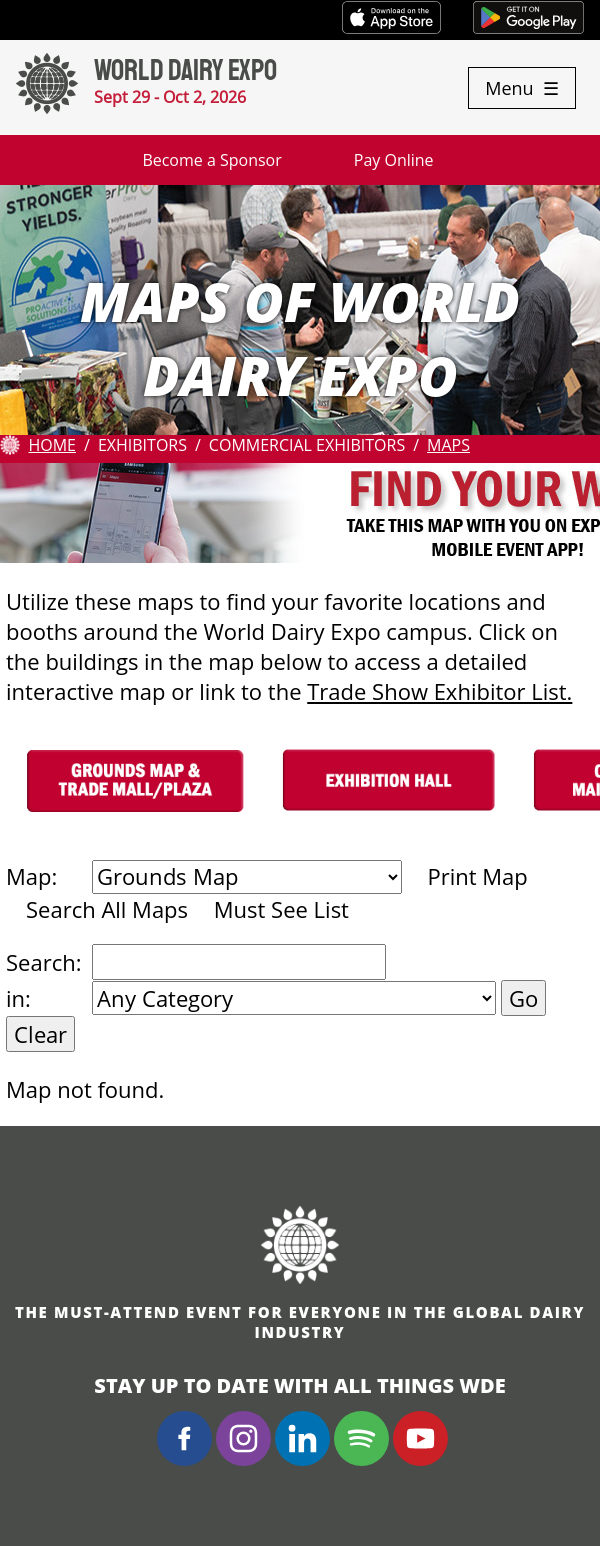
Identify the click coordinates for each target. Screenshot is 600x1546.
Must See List (281, 909)
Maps (448, 445)
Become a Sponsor (211, 160)
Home (52, 445)
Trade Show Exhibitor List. (439, 691)
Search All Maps (107, 909)
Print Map (477, 876)
